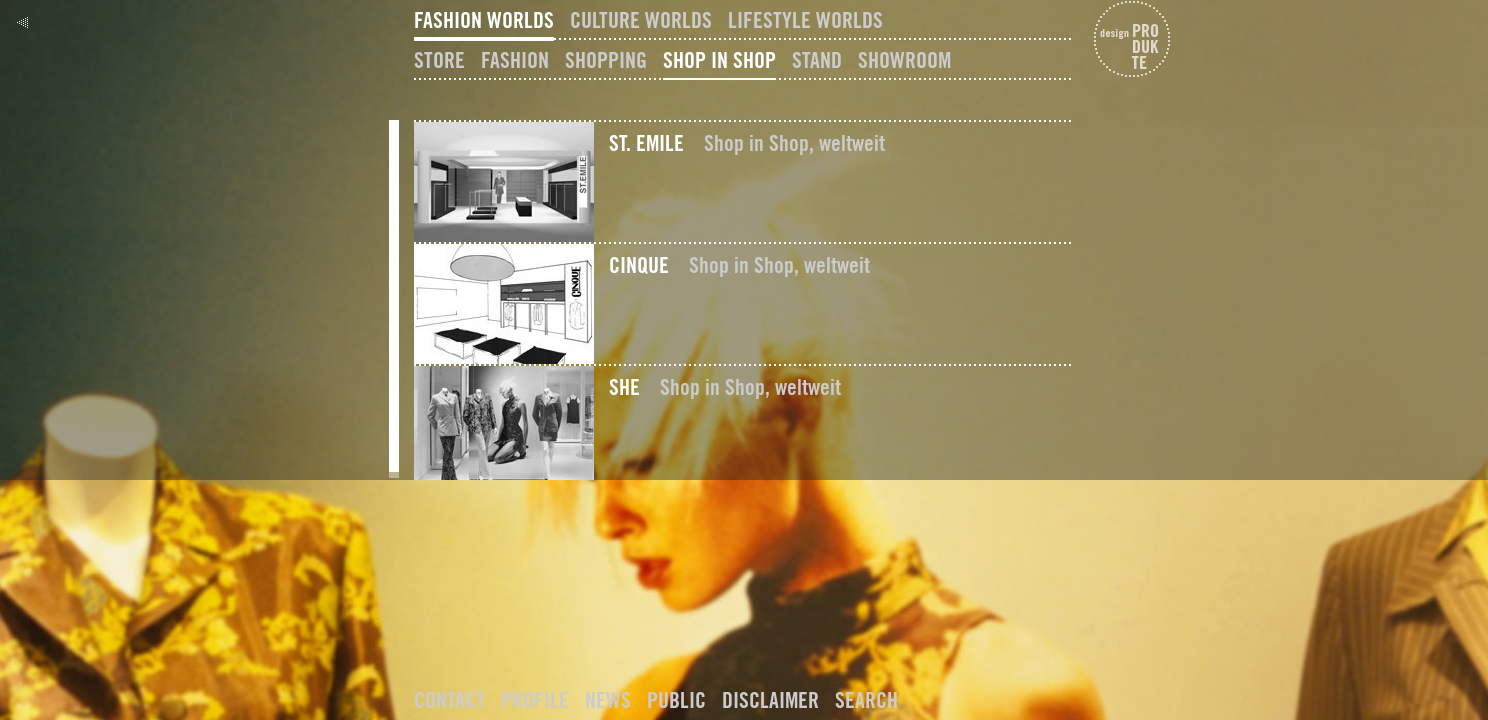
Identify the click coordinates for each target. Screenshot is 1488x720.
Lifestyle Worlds (805, 20)
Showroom (904, 60)
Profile (535, 700)
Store (439, 60)
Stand (817, 60)
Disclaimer (770, 700)
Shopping (606, 60)
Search (866, 700)
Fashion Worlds (484, 20)
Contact (449, 700)
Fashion (515, 60)
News (608, 700)
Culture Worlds (641, 20)
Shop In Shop (719, 60)
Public (676, 700)
